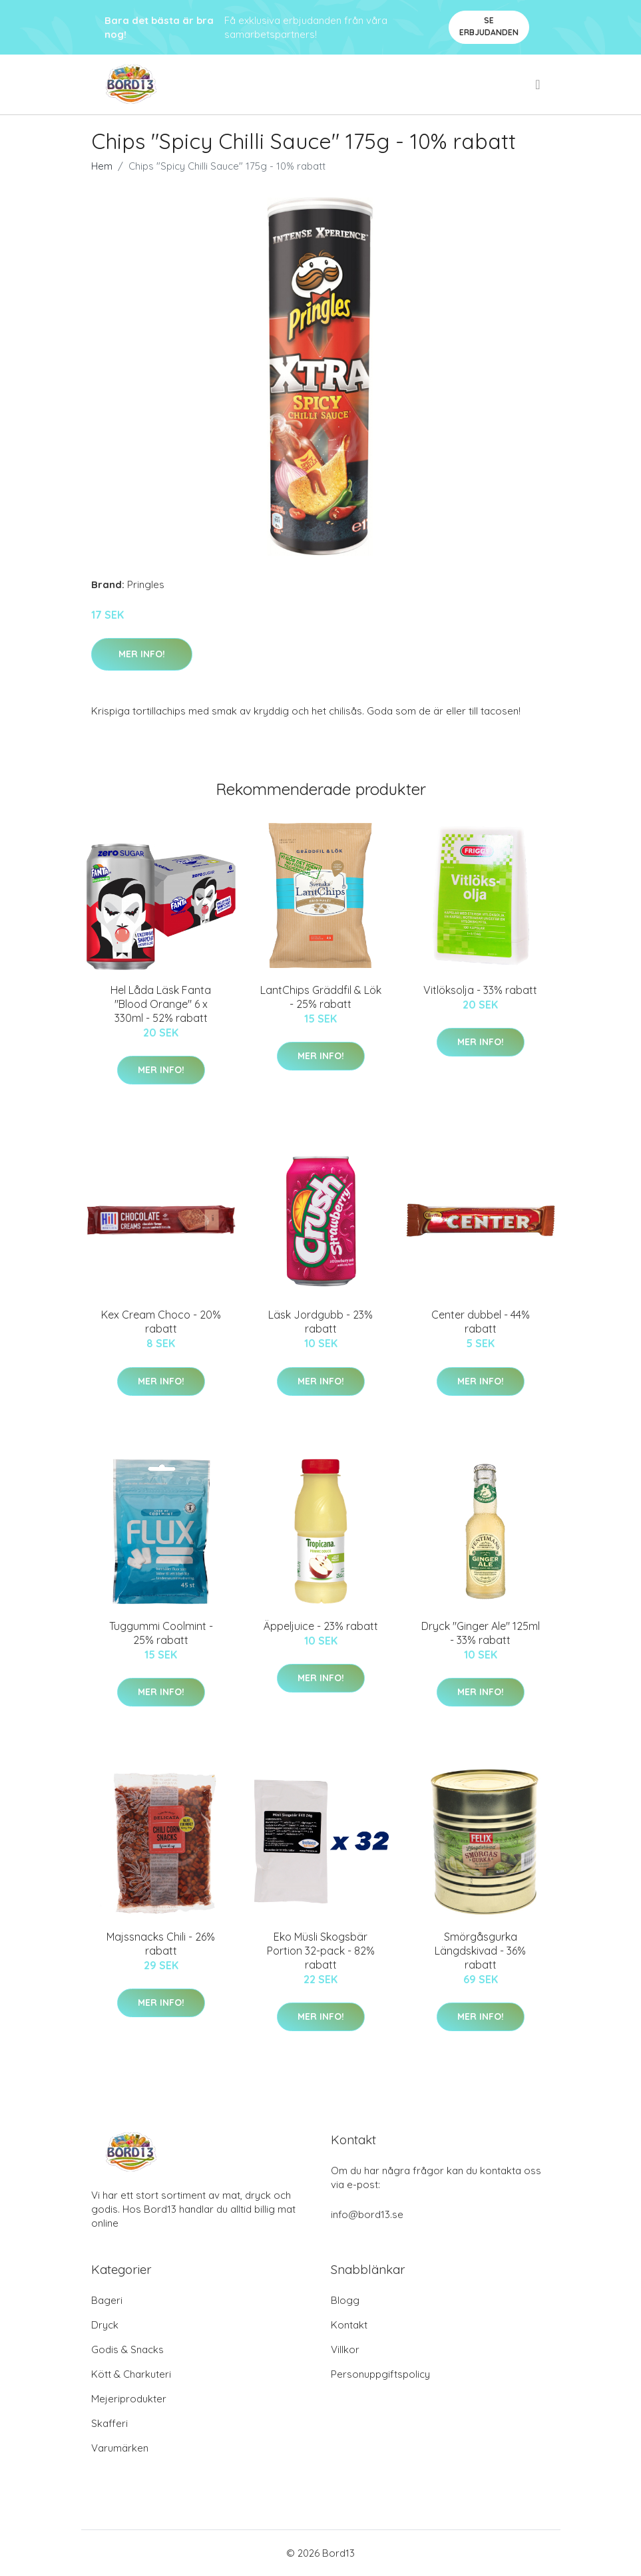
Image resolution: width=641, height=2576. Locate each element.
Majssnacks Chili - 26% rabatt (161, 1943)
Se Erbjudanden (489, 26)
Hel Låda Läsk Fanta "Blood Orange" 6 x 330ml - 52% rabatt (160, 1004)
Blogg (345, 2300)
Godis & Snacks (127, 2349)
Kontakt (349, 2325)
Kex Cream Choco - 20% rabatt (161, 1321)
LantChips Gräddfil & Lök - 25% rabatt (320, 997)
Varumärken (119, 2448)
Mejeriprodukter (128, 2398)
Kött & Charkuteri (131, 2374)
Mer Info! (141, 654)
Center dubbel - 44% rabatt (480, 1321)
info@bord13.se (367, 2214)
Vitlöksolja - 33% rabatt (480, 990)
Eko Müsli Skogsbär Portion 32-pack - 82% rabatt (321, 1950)
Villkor (345, 2349)
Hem (101, 166)
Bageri (106, 2300)
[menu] (538, 84)
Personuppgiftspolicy (380, 2374)
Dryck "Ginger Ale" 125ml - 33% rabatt (480, 1633)
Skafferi (109, 2423)
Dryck (104, 2325)
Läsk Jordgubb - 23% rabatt (320, 1321)
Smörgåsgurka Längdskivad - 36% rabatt (480, 1950)
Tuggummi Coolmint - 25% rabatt (161, 1633)
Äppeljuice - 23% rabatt (321, 1626)
